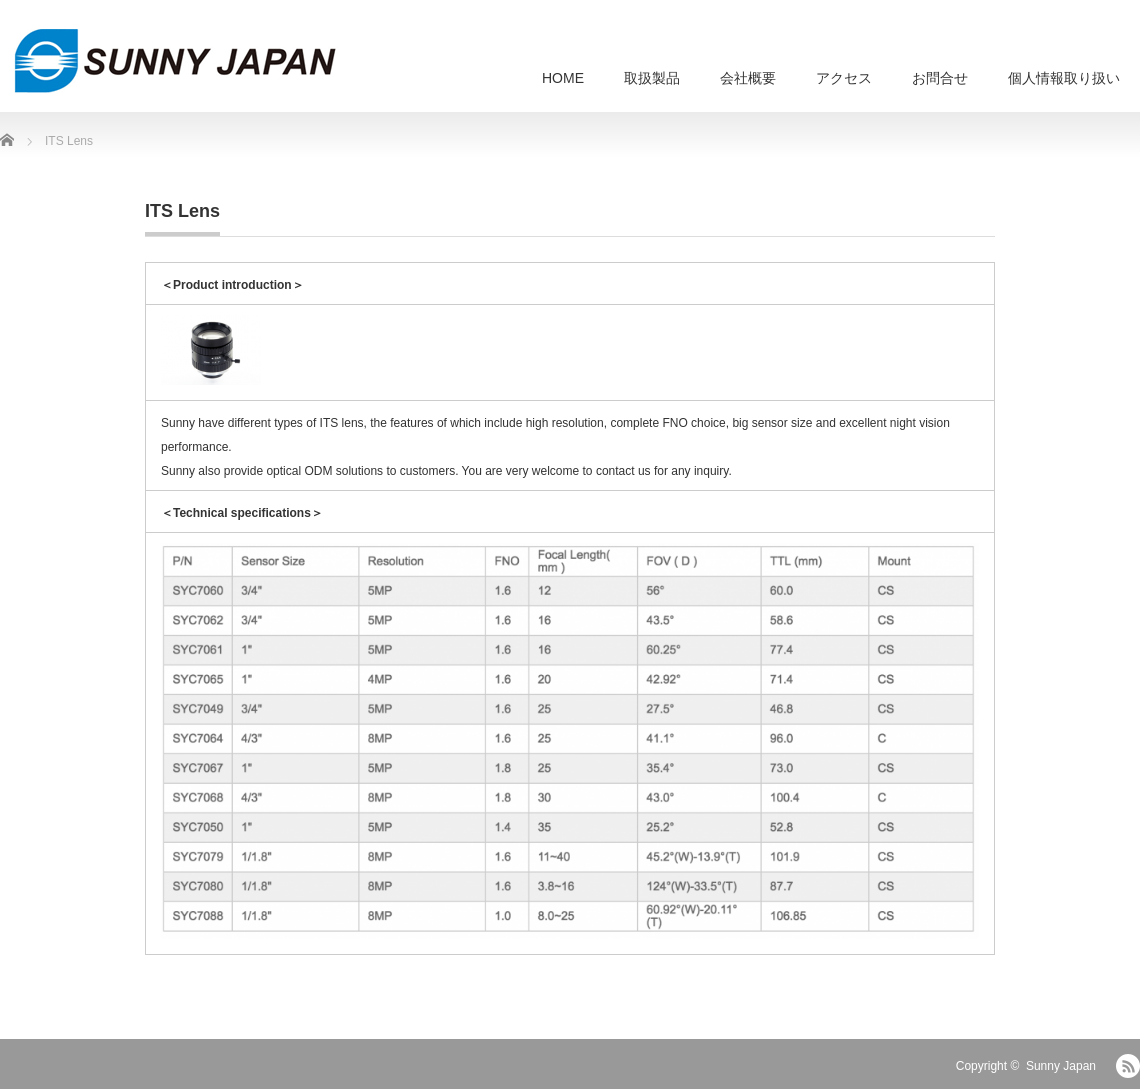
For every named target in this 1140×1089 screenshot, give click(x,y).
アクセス (844, 78)
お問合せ (940, 78)
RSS (1128, 1066)
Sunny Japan (1061, 1066)
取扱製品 (652, 78)
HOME (563, 78)
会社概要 (748, 78)
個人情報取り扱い (1064, 78)
